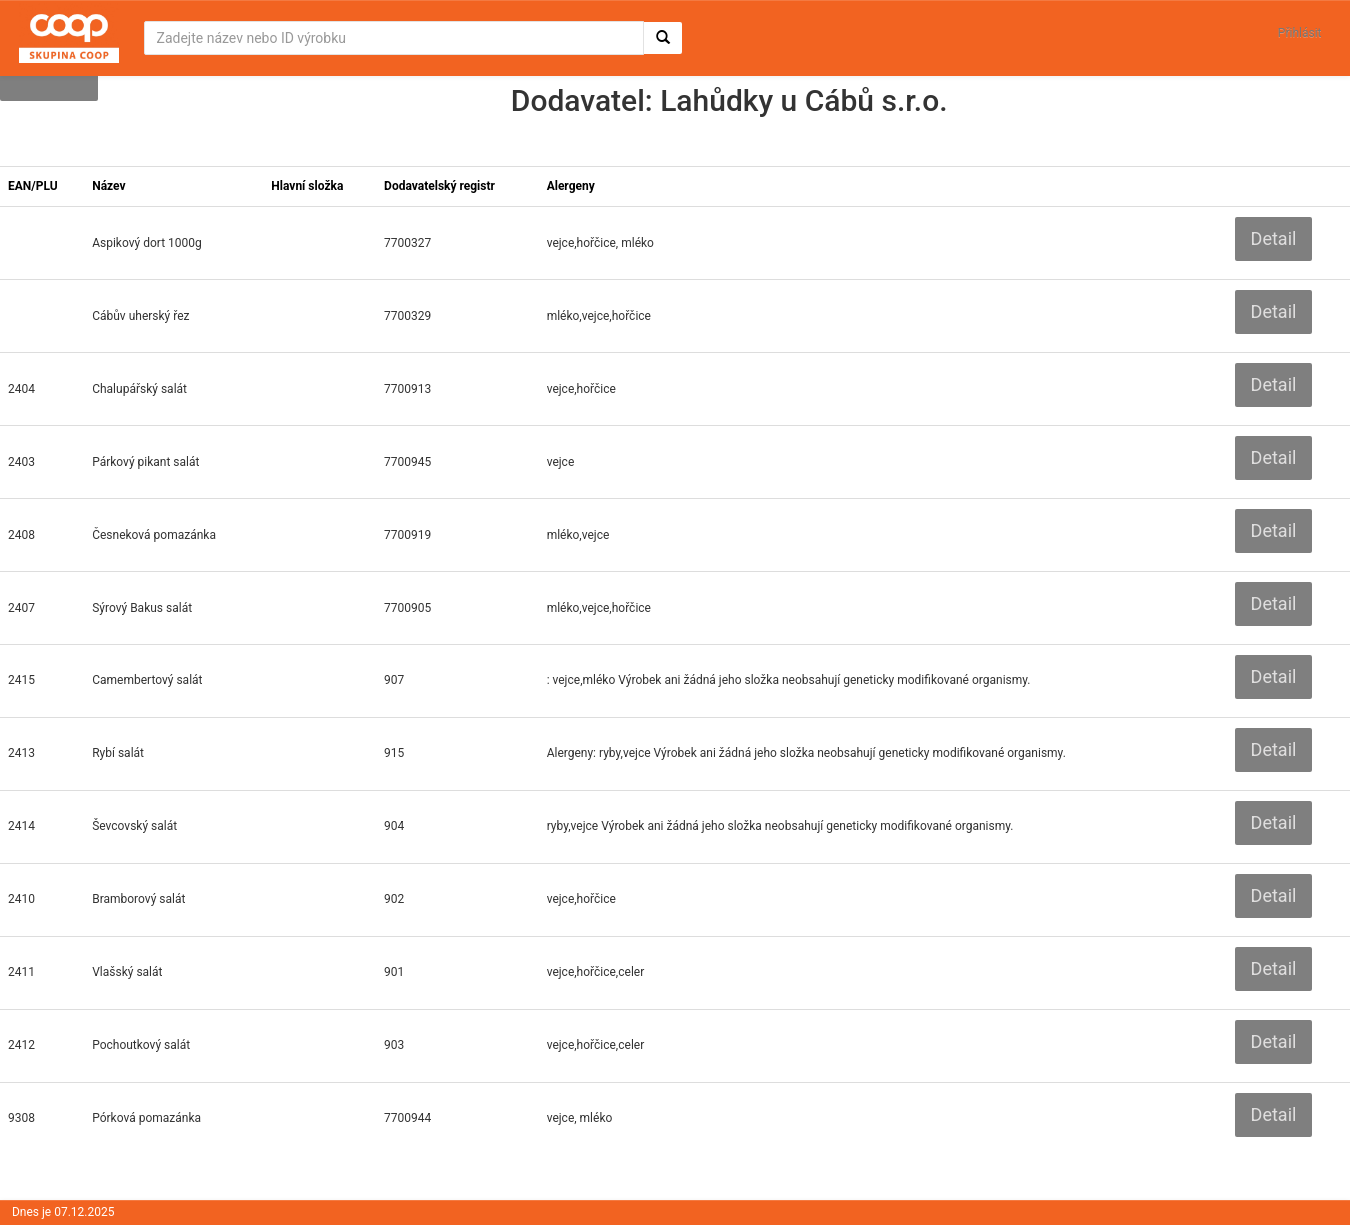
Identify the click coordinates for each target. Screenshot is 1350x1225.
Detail (1274, 238)
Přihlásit (1300, 33)
